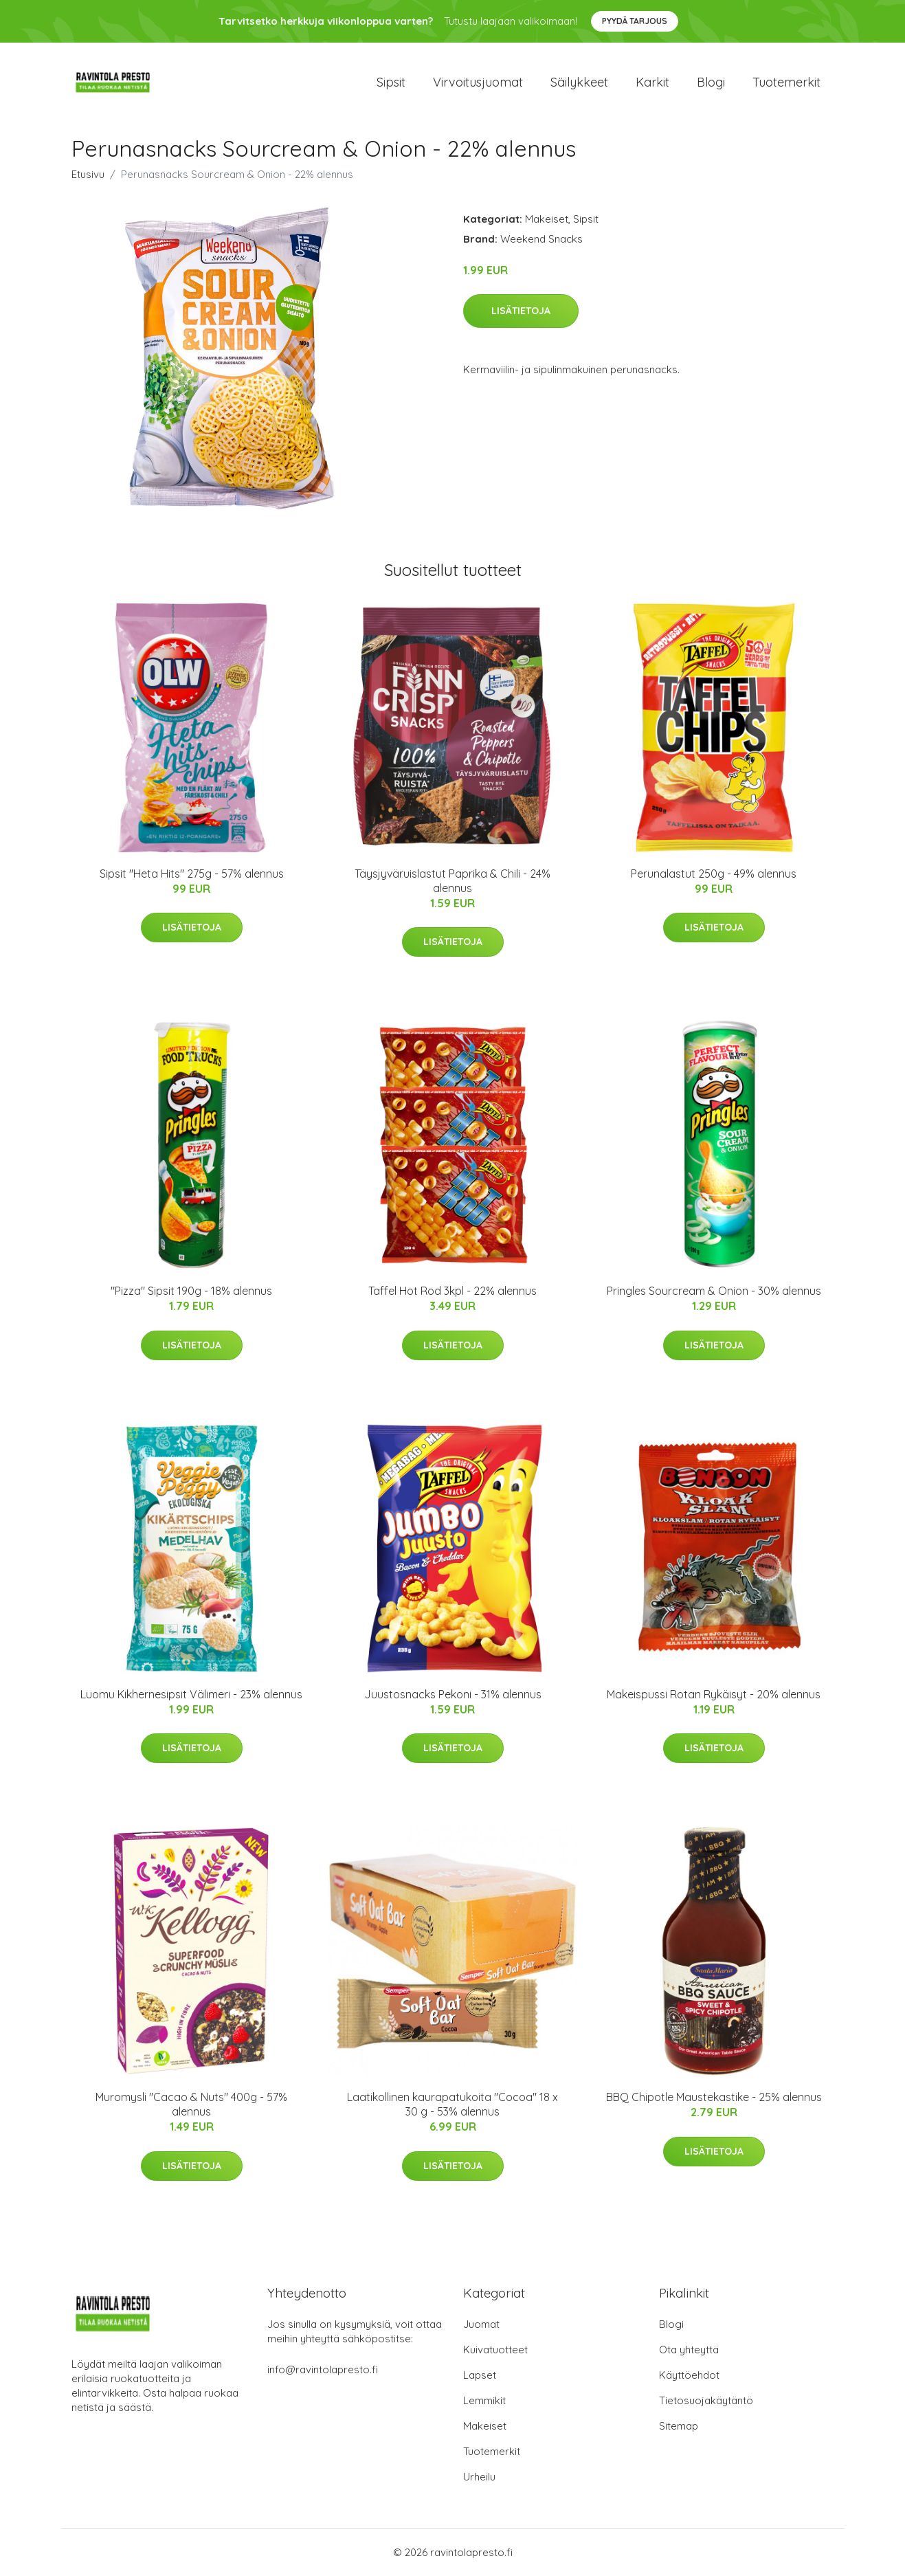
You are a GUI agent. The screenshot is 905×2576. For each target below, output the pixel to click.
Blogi (711, 82)
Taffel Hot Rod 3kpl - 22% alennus (452, 1291)
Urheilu (479, 2476)
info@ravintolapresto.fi (322, 2369)
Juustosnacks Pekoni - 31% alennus (452, 1694)
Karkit (652, 82)
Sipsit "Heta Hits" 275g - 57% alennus (192, 873)
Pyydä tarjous (634, 21)
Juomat (481, 2324)
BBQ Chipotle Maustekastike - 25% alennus (714, 2097)
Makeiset (546, 218)
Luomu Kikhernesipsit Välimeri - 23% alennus (191, 1694)
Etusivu (87, 174)
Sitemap (678, 2425)
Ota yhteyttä (689, 2349)
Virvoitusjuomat (478, 82)
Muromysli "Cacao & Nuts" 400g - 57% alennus (191, 2104)
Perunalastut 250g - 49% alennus (713, 873)
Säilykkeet (579, 82)
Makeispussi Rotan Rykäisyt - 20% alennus (713, 1694)
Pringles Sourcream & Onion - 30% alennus (714, 1291)
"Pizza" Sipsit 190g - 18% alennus (191, 1291)
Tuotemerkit (786, 82)
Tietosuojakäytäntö (706, 2400)
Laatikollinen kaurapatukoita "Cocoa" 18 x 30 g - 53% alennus (452, 2104)
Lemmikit (484, 2400)
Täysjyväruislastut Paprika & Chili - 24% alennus (452, 881)
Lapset (479, 2374)
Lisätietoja (520, 311)
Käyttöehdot (689, 2374)
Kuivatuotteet (495, 2349)
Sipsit (391, 82)
